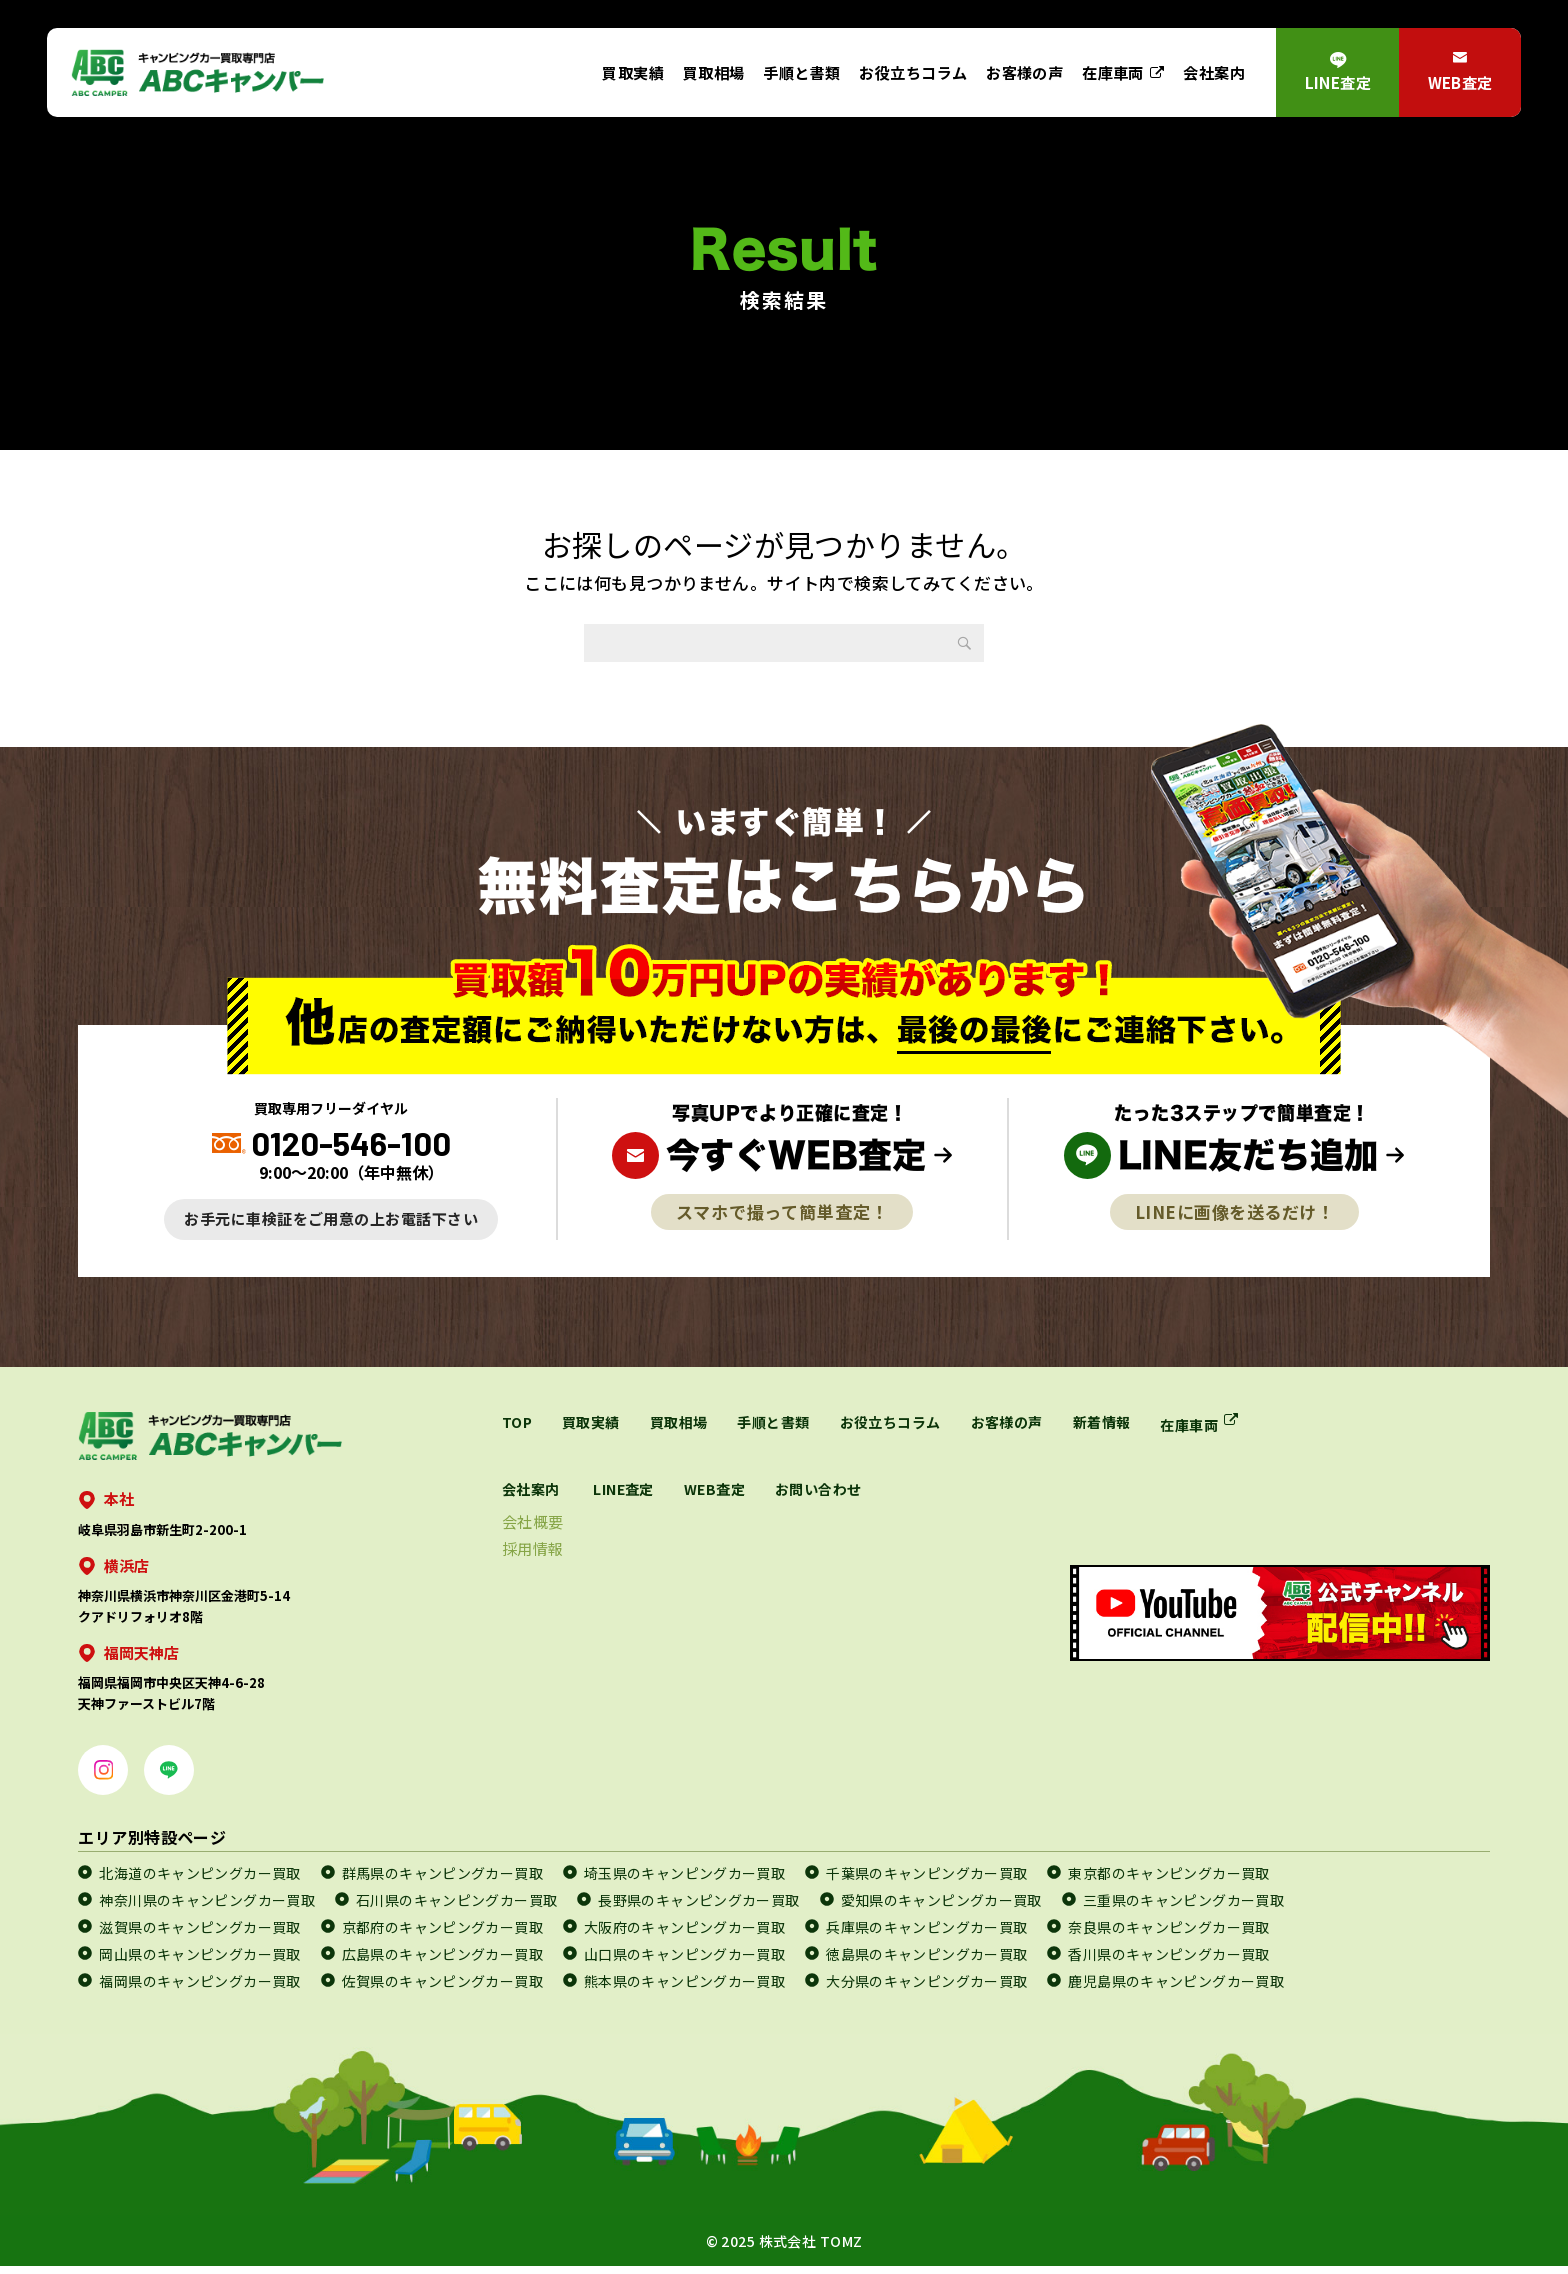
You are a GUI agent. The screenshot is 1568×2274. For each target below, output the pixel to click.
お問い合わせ (962, 1491)
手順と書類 (801, 72)
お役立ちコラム (913, 72)
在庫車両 (1113, 72)
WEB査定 (1460, 82)
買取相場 (714, 72)
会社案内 (1214, 72)
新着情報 (1159, 1422)
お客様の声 (1024, 72)
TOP (518, 1422)
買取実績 (633, 72)
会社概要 (649, 1523)
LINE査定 (1338, 82)
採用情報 (649, 1550)
